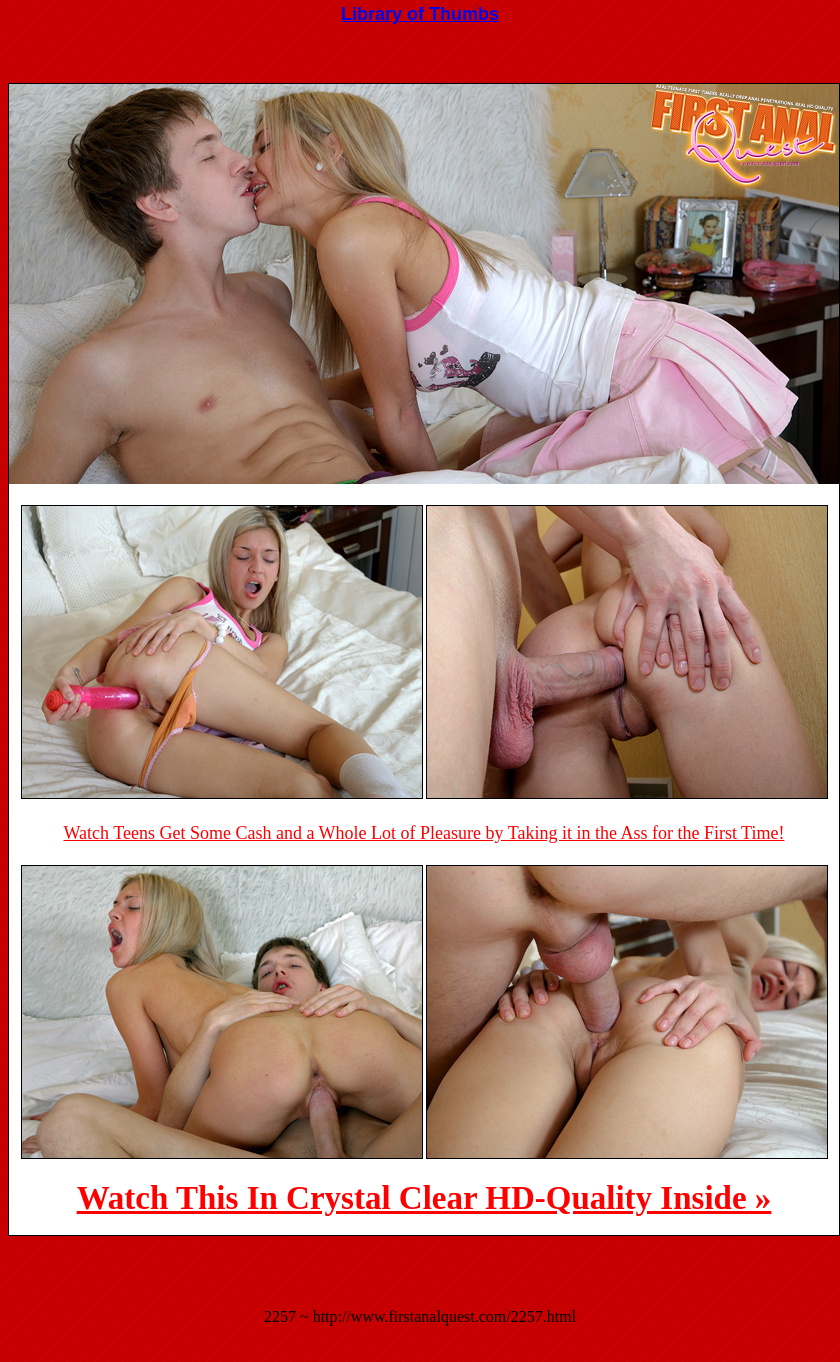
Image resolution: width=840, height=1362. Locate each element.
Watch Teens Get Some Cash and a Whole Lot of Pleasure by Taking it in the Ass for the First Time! (424, 833)
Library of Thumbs (420, 14)
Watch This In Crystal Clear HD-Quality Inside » (424, 1198)
